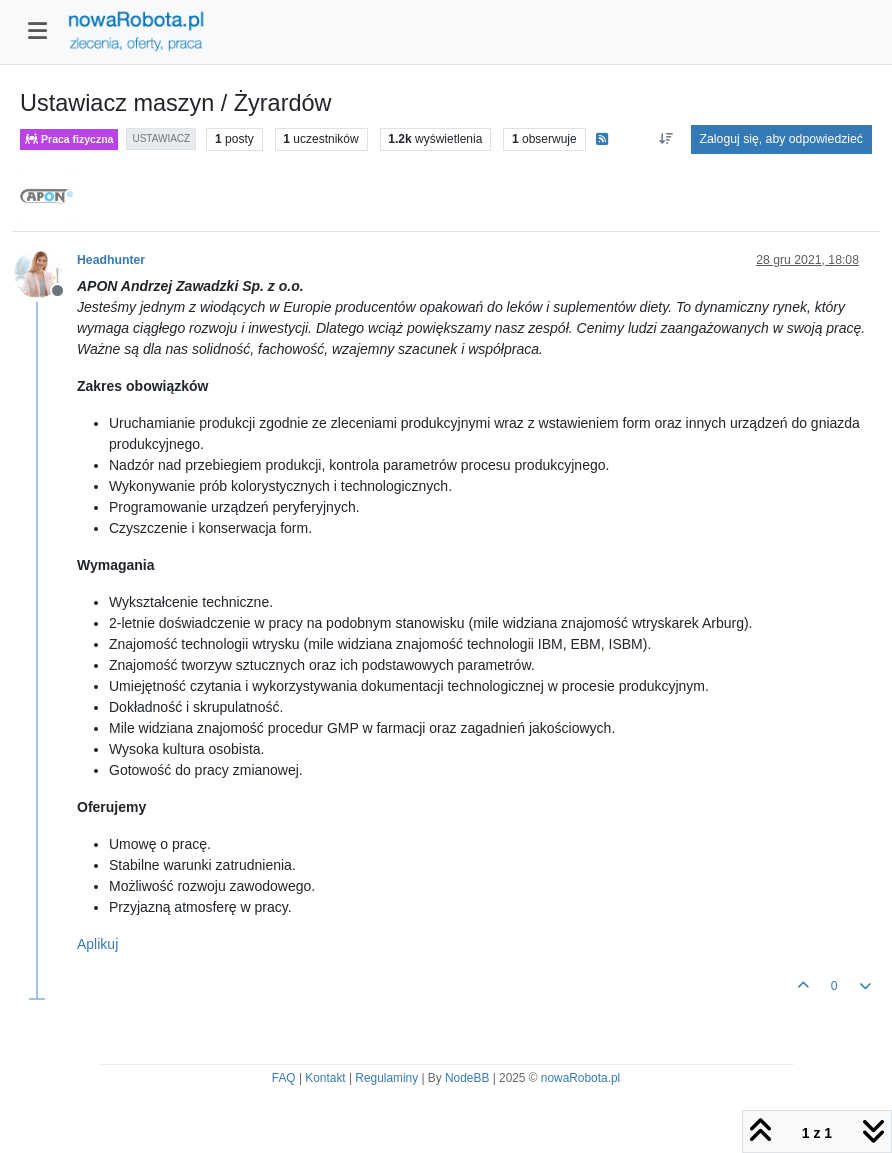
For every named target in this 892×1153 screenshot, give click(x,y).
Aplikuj (97, 944)
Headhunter (111, 260)
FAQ (284, 1078)
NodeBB (467, 1078)
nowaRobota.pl (580, 1078)
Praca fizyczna (69, 139)
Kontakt (325, 1078)
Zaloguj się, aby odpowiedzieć (781, 139)
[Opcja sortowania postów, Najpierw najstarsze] (665, 139)
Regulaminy (386, 1078)
